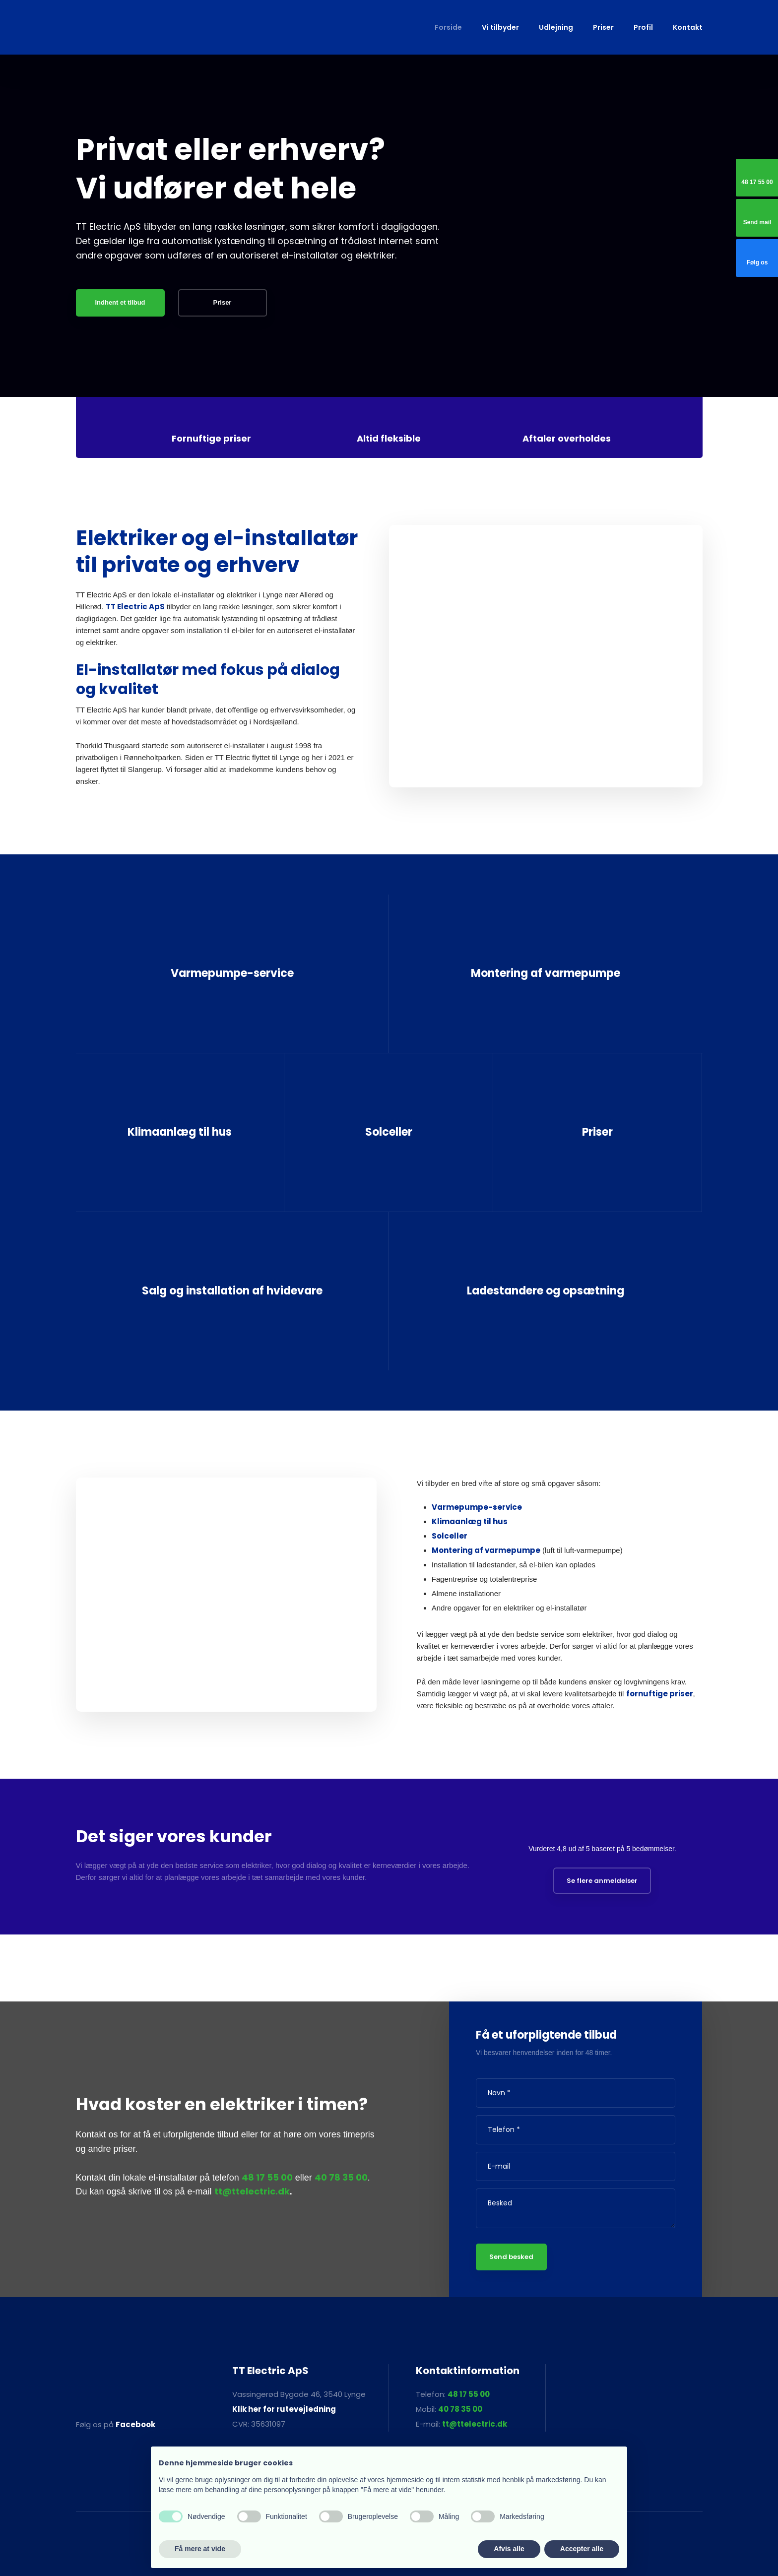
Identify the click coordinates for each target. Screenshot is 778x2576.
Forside (448, 27)
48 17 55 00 (267, 2177)
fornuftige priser (659, 1693)
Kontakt (688, 27)
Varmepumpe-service (477, 1507)
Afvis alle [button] (509, 2549)
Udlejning (556, 27)
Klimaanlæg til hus (470, 1521)
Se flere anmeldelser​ (602, 1880)
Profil (643, 27)
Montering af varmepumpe (486, 1550)
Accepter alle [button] (581, 2549)
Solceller (449, 1536)
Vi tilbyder (500, 27)
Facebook (135, 2424)
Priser (603, 27)
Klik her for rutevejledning (284, 2409)
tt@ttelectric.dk (252, 2191)
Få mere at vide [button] (200, 2549)
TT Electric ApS (135, 606)
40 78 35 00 (341, 2177)
